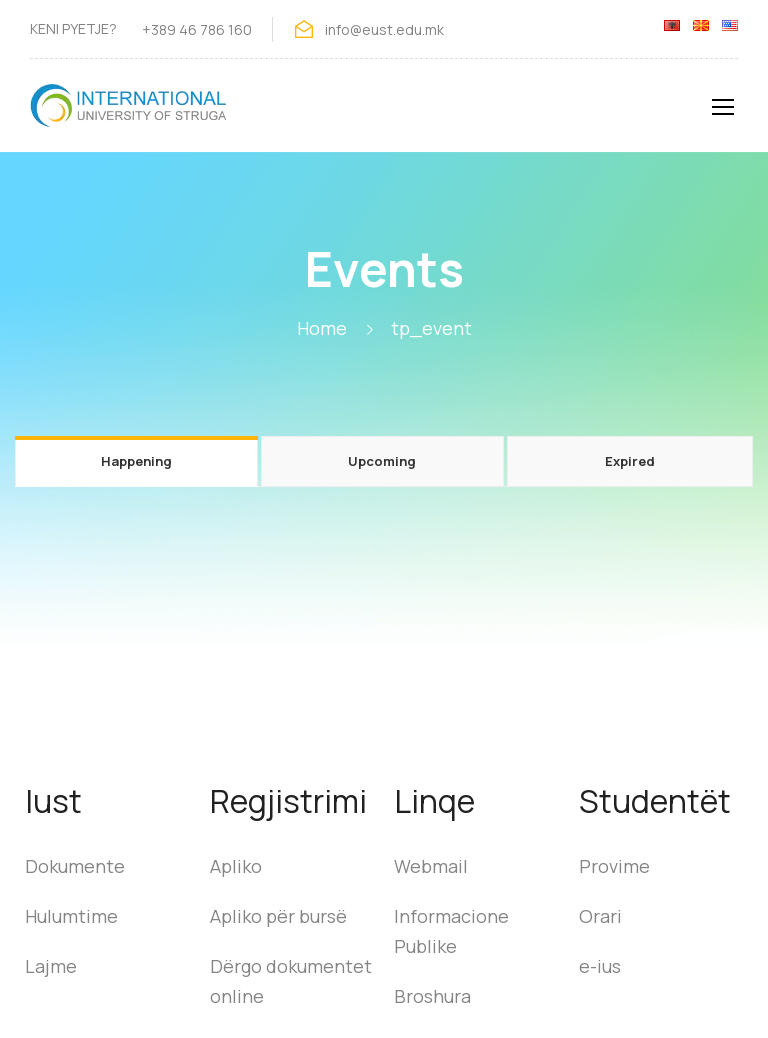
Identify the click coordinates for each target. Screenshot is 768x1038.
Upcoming (382, 461)
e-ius (600, 966)
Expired (630, 461)
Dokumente (75, 866)
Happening (136, 461)
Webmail (431, 866)
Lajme (51, 966)
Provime (614, 866)
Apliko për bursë (278, 916)
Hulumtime (71, 916)
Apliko (236, 866)
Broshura (432, 996)
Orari (600, 916)
